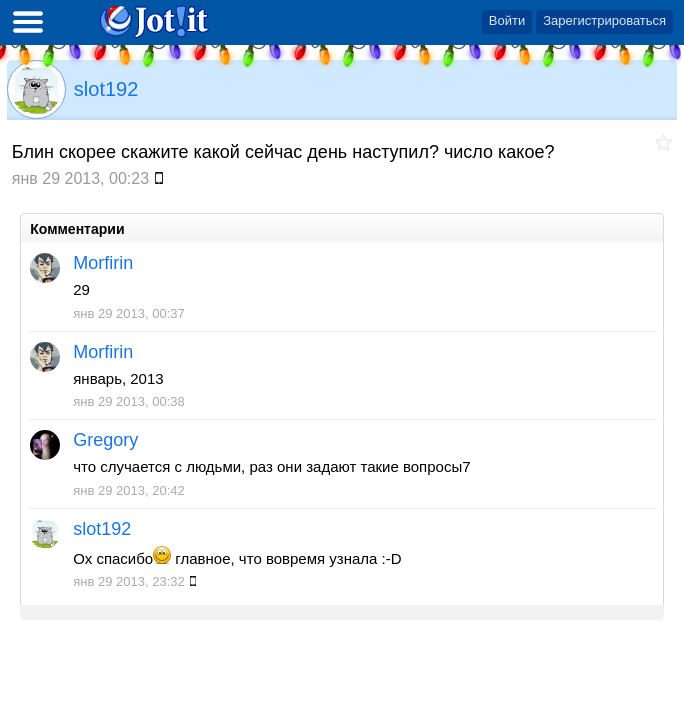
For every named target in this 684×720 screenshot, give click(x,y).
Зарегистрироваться (604, 20)
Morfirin (103, 263)
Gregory (105, 440)
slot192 (106, 89)
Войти (507, 20)
